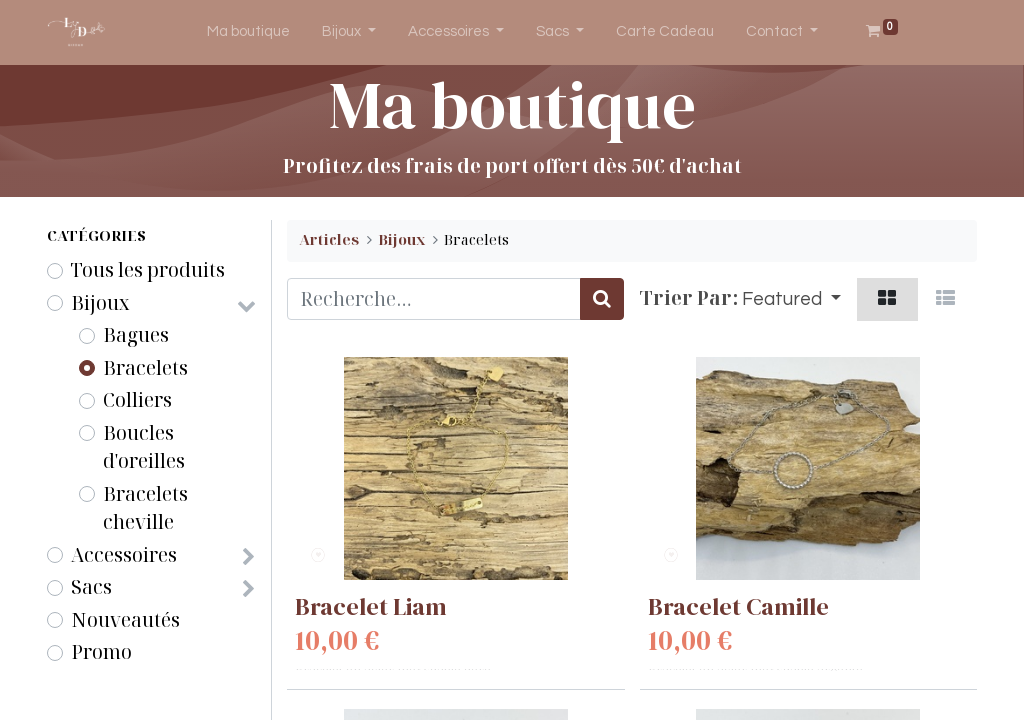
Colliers (137, 400)
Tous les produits (148, 270)
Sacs (91, 587)
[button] (791, 299)
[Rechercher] (602, 299)
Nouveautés (125, 620)
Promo (101, 652)
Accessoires (124, 555)
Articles (329, 239)
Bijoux (100, 303)
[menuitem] (248, 32)
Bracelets (145, 368)
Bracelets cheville (145, 508)
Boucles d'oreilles (144, 447)
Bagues (136, 335)
